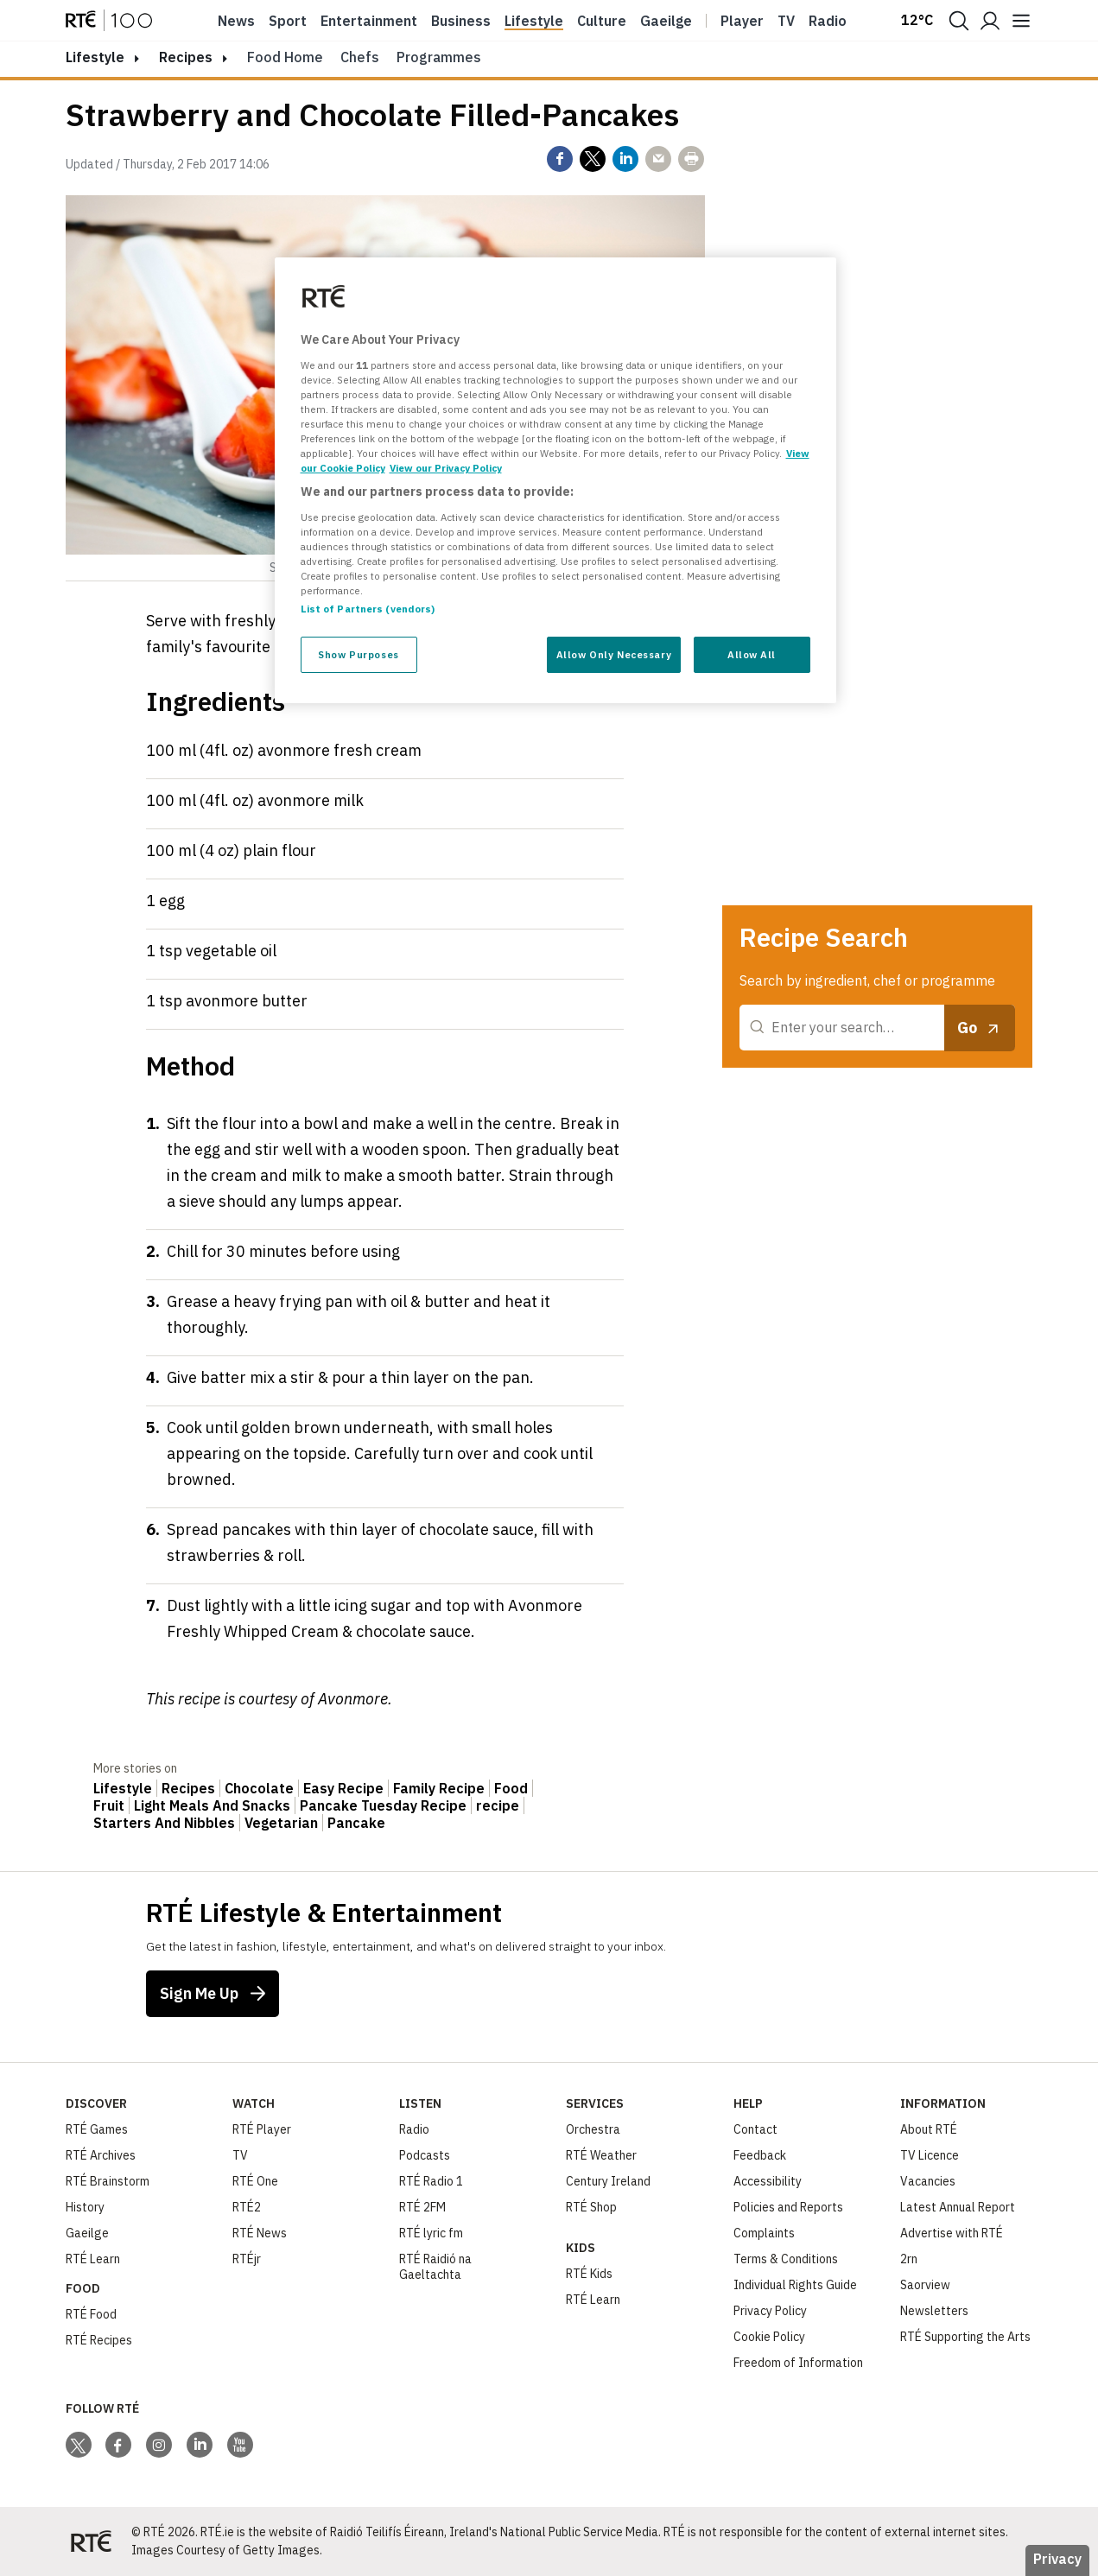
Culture (601, 20)
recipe (497, 1805)
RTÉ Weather (601, 2155)
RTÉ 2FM (422, 2207)
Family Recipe (439, 1788)
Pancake (356, 1822)
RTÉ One (255, 2181)
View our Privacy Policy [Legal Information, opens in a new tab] (446, 467)
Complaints (764, 2233)
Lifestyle (534, 20)
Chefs (359, 57)
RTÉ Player (261, 2129)
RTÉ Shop (591, 2207)
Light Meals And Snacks (212, 1805)
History (85, 2207)
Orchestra (593, 2129)
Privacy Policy (770, 2311)
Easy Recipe (343, 1788)
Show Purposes (358, 654)
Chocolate (259, 1788)
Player (742, 20)
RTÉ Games (97, 2129)
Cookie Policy (769, 2336)
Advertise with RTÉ (951, 2233)
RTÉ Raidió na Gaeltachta (435, 2266)
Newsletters (934, 2311)
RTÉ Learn (93, 2259)
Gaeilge (666, 20)
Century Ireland (608, 2181)
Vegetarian (281, 1822)
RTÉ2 (246, 2207)
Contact (755, 2129)
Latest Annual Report (957, 2207)
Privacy (1057, 2558)
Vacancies (927, 2181)
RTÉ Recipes (99, 2340)
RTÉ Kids (589, 2273)
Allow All (751, 654)
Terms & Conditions (785, 2259)
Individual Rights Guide (795, 2285)
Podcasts (424, 2155)
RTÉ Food (91, 2314)
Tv (786, 20)
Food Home (285, 57)
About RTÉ (928, 2129)
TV (240, 2155)
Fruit (108, 1805)
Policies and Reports (788, 2207)
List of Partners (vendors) (368, 608)
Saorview (925, 2285)
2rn (908, 2259)
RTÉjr (246, 2259)
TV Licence (929, 2155)
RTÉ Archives (101, 2155)
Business (461, 20)
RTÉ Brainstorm (107, 2181)
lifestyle (95, 57)
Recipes (186, 57)
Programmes (439, 57)
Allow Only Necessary (613, 654)
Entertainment (369, 20)
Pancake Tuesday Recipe (383, 1805)
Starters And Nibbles (164, 1822)
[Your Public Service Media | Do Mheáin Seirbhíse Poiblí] (91, 2541)
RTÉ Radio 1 (431, 2181)
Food (511, 1788)
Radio (828, 20)
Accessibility (767, 2181)
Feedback (759, 2155)
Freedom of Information (798, 2362)
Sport (288, 20)
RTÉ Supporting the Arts (965, 2336)
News (236, 20)
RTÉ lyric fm (431, 2233)
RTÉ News (259, 2233)
